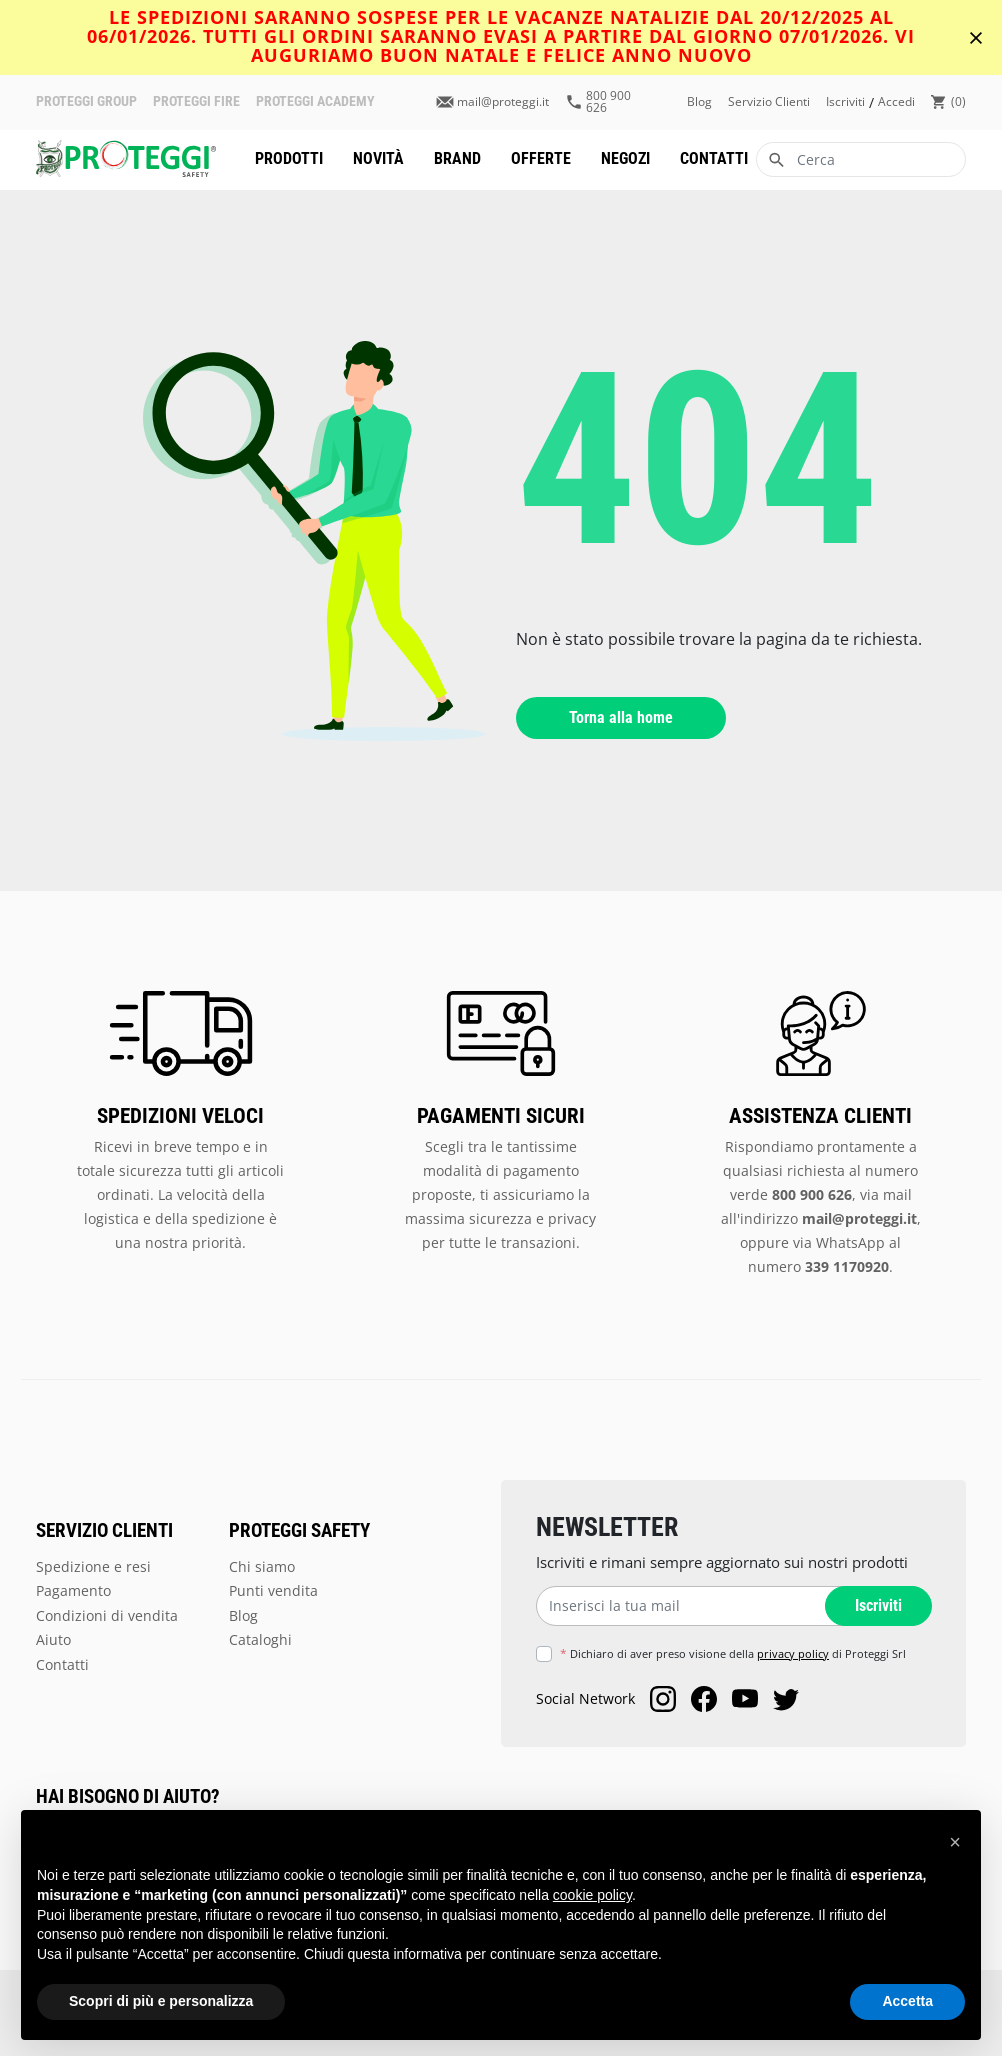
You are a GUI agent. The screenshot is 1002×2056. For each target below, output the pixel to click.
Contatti (714, 158)
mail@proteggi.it (503, 102)
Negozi (625, 158)
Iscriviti (876, 1606)
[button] (955, 1842)
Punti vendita (273, 1590)
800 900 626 (608, 102)
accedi (896, 102)
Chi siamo (262, 1566)
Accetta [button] (907, 2001)
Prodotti (289, 158)
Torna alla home (621, 717)
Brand (457, 158)
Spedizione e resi (93, 1566)
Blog (699, 102)
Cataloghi (260, 1639)
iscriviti (845, 102)
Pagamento (73, 1590)
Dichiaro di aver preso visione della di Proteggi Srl (733, 1653)
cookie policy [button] (592, 1895)
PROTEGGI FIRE (196, 102)
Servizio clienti (769, 102)
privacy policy (793, 1653)
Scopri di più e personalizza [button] (161, 2001)
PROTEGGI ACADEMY (315, 102)
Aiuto (53, 1639)
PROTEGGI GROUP (86, 102)
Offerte (541, 158)
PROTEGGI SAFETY (299, 1531)
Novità (378, 158)
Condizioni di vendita (107, 1615)
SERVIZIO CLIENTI (104, 1531)
